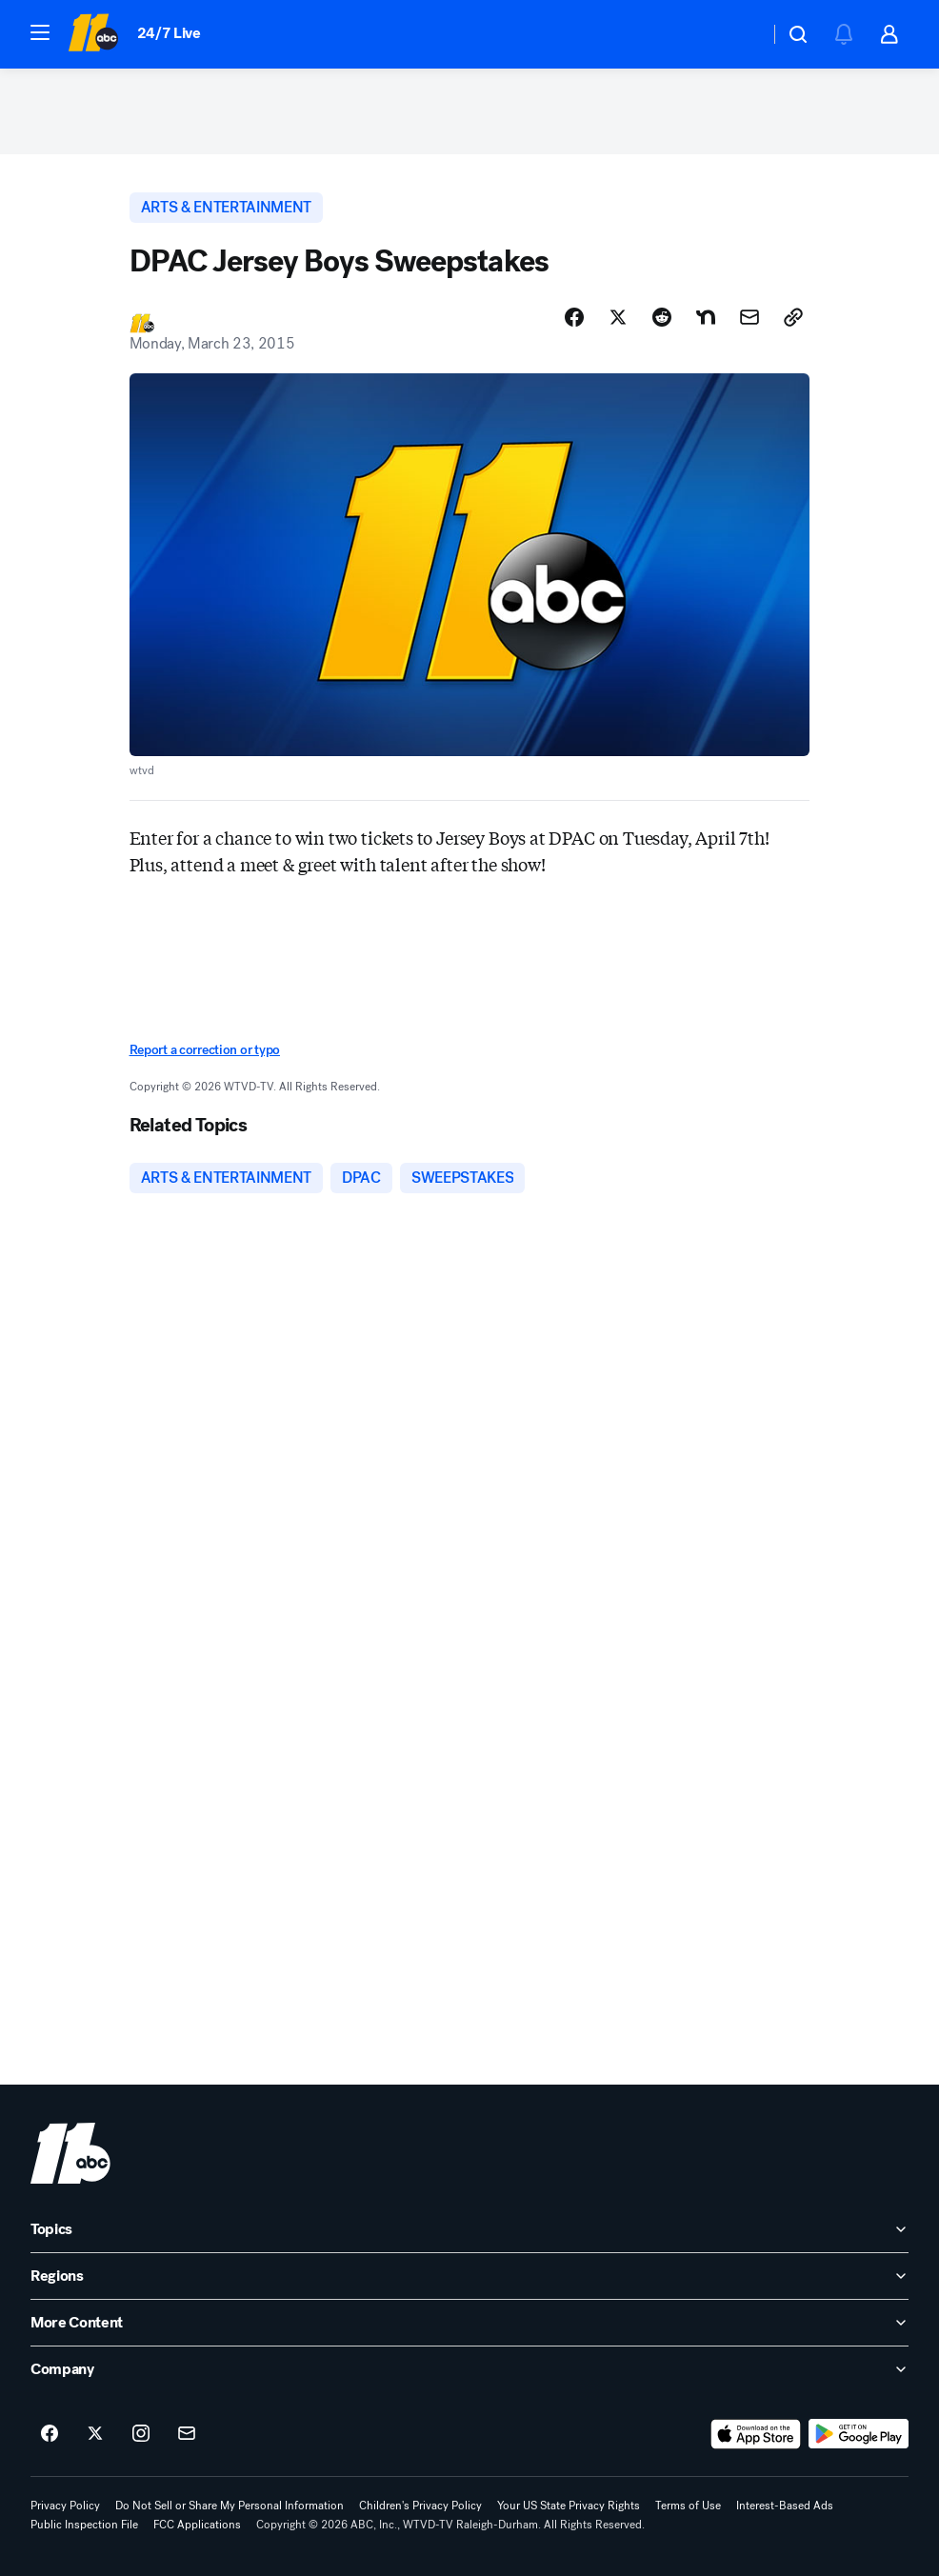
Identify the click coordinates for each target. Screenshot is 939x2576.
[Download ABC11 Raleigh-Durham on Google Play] (859, 2434)
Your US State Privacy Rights (568, 2505)
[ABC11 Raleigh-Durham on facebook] (49, 2434)
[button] (40, 32)
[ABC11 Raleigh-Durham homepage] (93, 34)
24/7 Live (169, 33)
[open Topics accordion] (469, 2229)
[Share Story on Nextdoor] (705, 317)
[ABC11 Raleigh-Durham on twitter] (95, 2434)
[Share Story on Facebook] (574, 317)
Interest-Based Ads (784, 2505)
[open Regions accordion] (469, 2276)
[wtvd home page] (70, 2153)
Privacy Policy (65, 2505)
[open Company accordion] (469, 2369)
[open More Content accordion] (469, 2322)
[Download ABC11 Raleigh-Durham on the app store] (756, 2434)
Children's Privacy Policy (420, 2505)
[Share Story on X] (618, 317)
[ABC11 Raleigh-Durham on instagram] (141, 2434)
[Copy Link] (793, 317)
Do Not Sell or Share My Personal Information (229, 2505)
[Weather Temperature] (739, 34)
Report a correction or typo (205, 1050)
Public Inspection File (84, 2524)
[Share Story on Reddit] (662, 317)
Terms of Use (688, 2505)
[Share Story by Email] (749, 317)
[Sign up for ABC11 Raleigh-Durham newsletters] (187, 2434)
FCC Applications (197, 2524)
